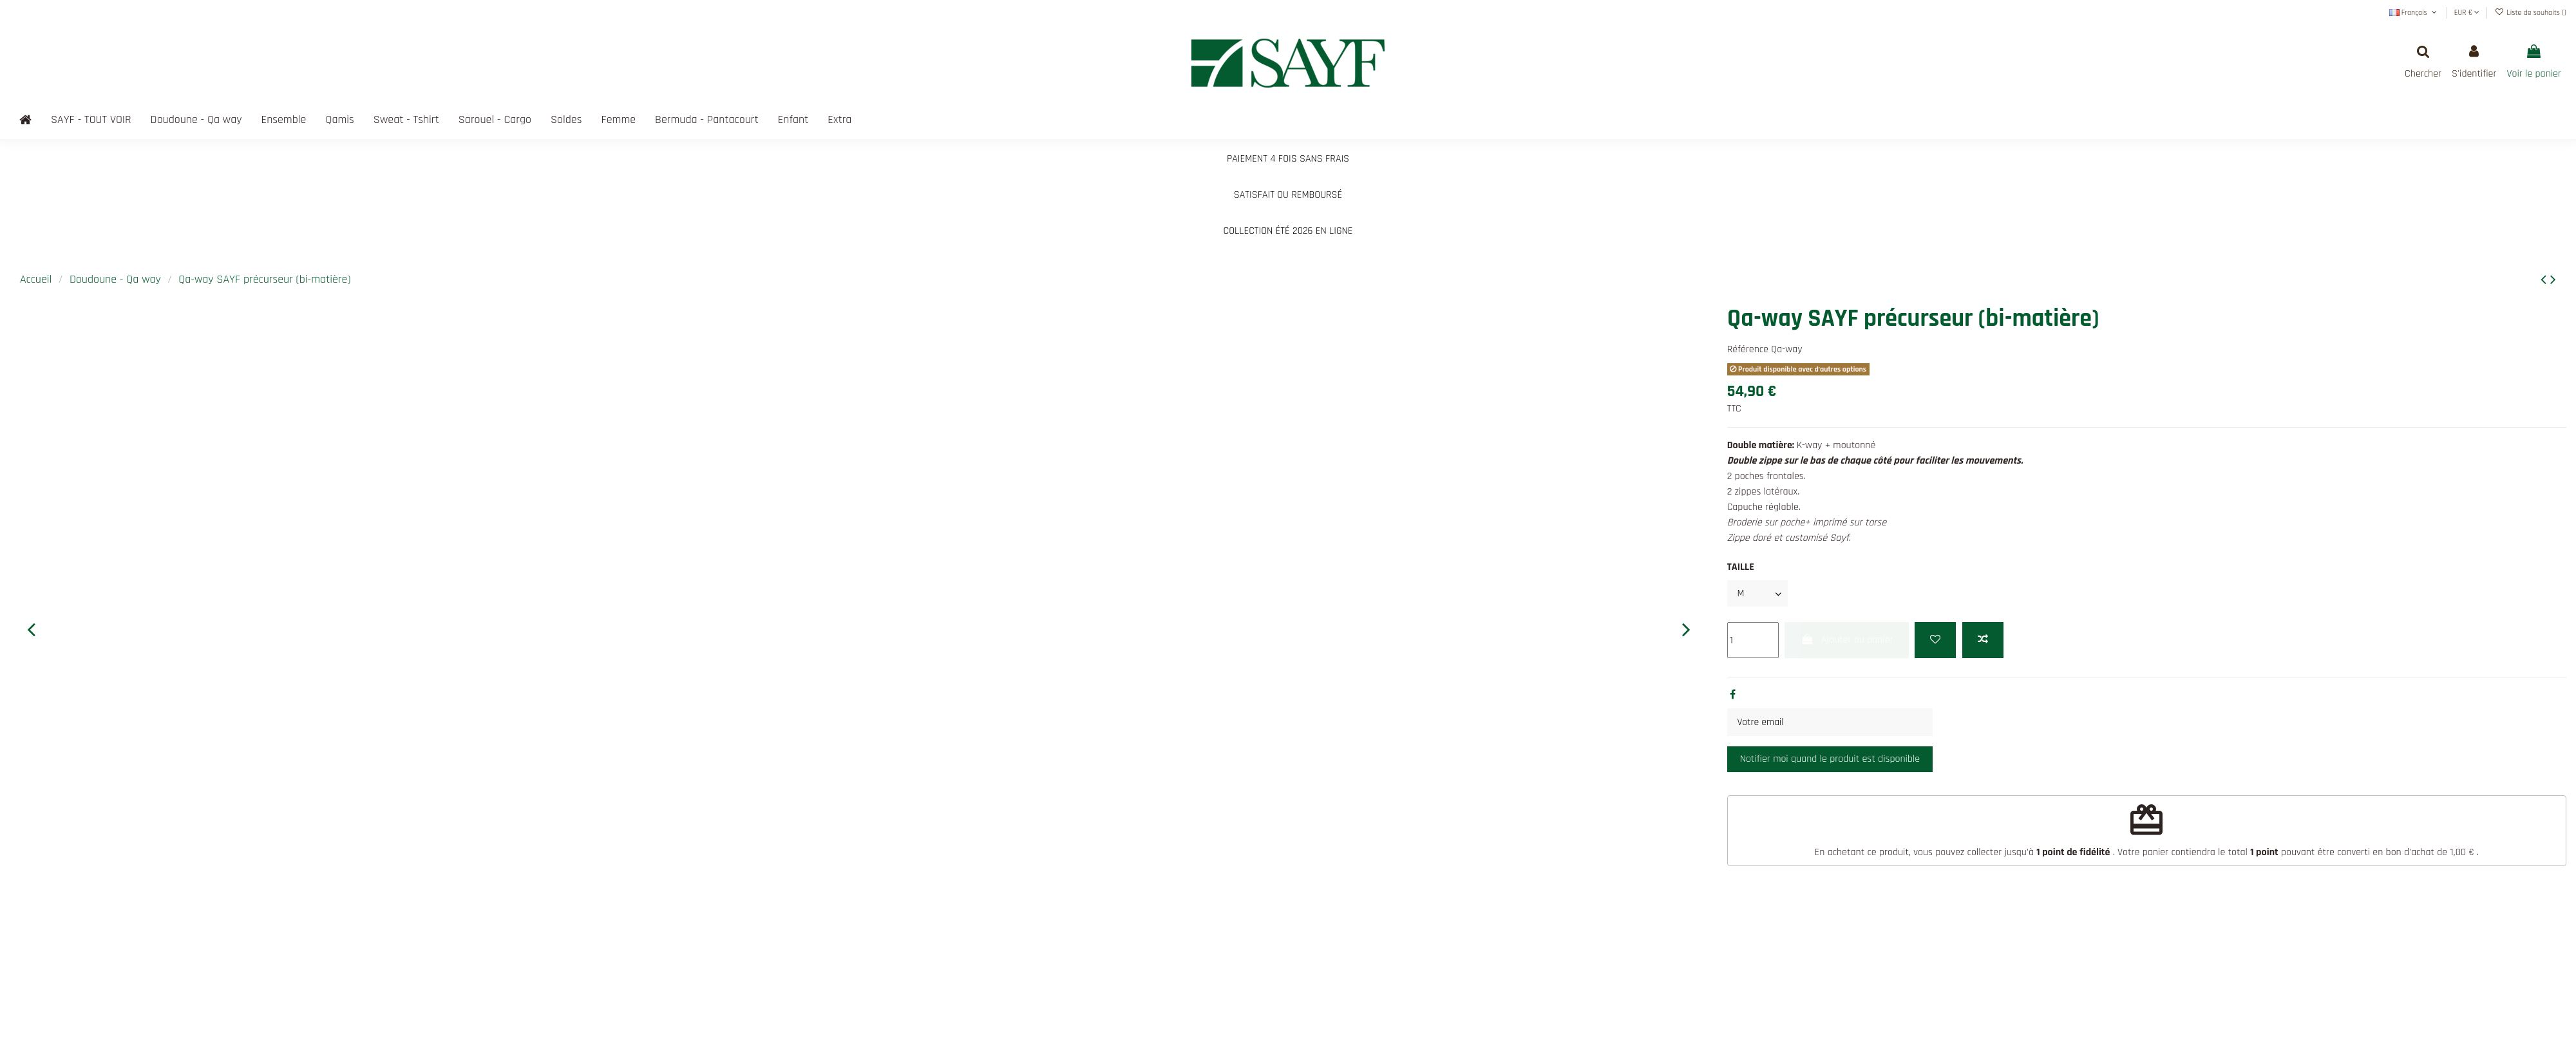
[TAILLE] (1758, 593)
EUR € (2467, 12)
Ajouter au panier (1846, 640)
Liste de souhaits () (2530, 12)
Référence (1747, 349)
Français (2414, 12)
